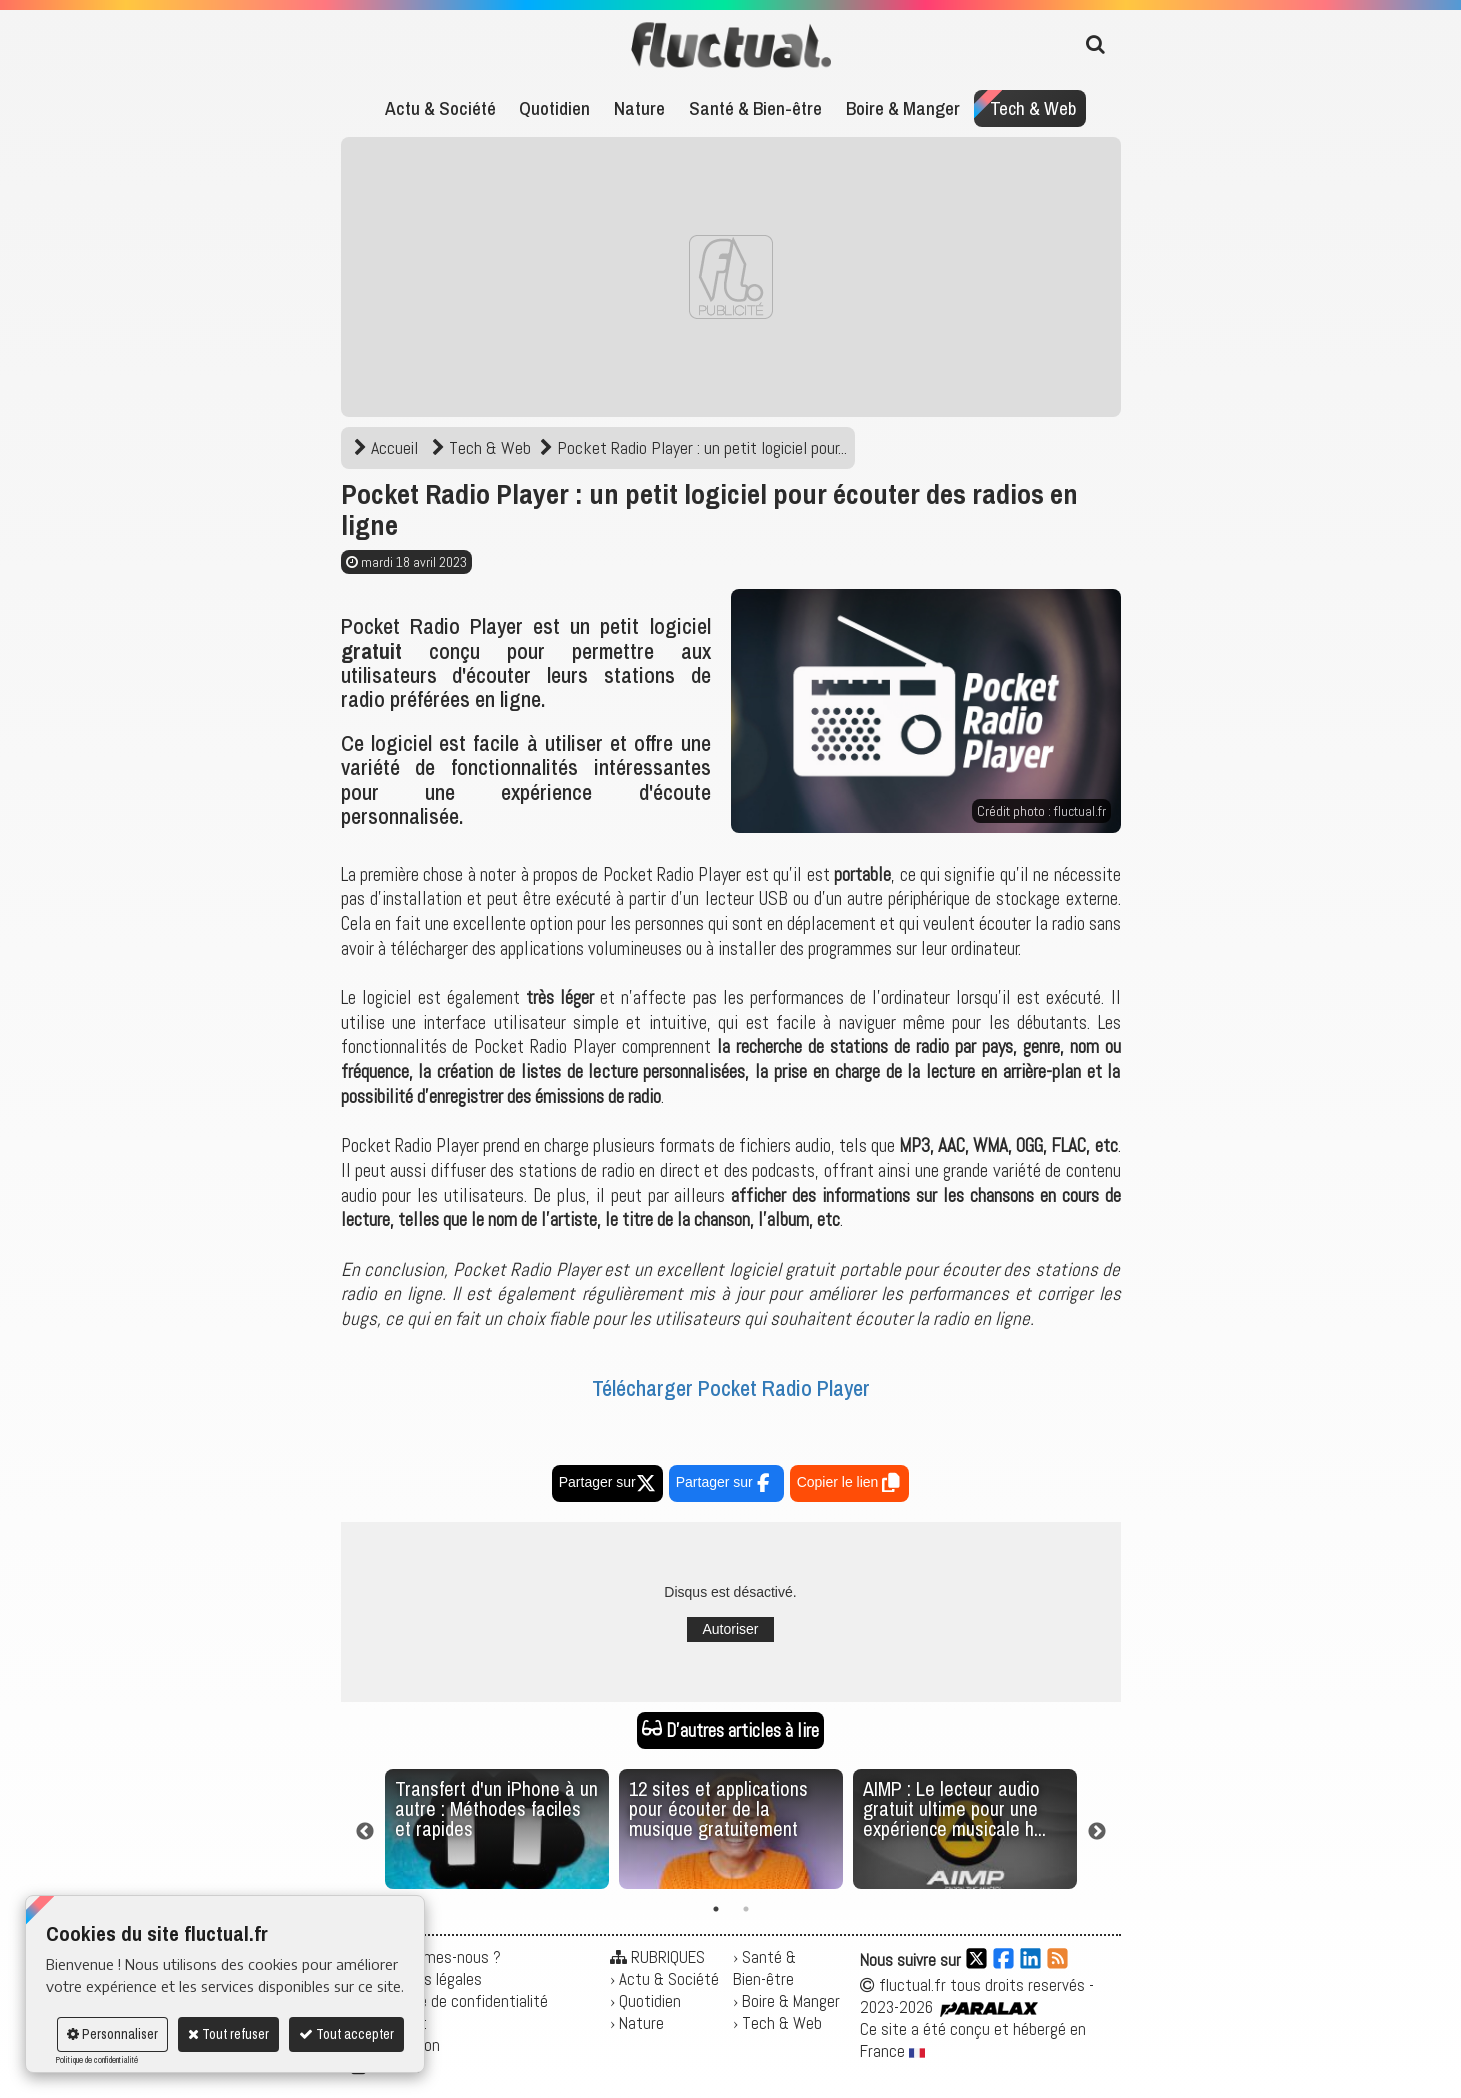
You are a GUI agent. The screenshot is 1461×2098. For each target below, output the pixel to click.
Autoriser (730, 1629)
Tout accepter (346, 2034)
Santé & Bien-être (755, 108)
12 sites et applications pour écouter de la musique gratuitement (718, 1808)
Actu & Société (440, 108)
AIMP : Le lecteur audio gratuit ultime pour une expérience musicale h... (954, 1808)
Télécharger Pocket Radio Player (731, 1388)
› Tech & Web (777, 2023)
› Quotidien (645, 2001)
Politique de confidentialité (96, 2060)
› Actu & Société (664, 1979)
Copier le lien (850, 1485)
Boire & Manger (903, 108)
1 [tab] (716, 1909)
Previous (365, 1832)
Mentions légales (427, 1979)
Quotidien (554, 108)
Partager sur (607, 1482)
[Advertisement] (731, 277)
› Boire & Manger (786, 2001)
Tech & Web (1033, 108)
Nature (639, 108)
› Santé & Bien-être (764, 1968)
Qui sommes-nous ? (435, 1957)
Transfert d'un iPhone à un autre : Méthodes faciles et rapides (496, 1808)
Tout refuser (228, 2034)
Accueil (388, 447)
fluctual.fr (1080, 811)
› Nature (637, 2023)
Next (1097, 1832)
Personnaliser (112, 2034)
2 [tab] (746, 1909)
